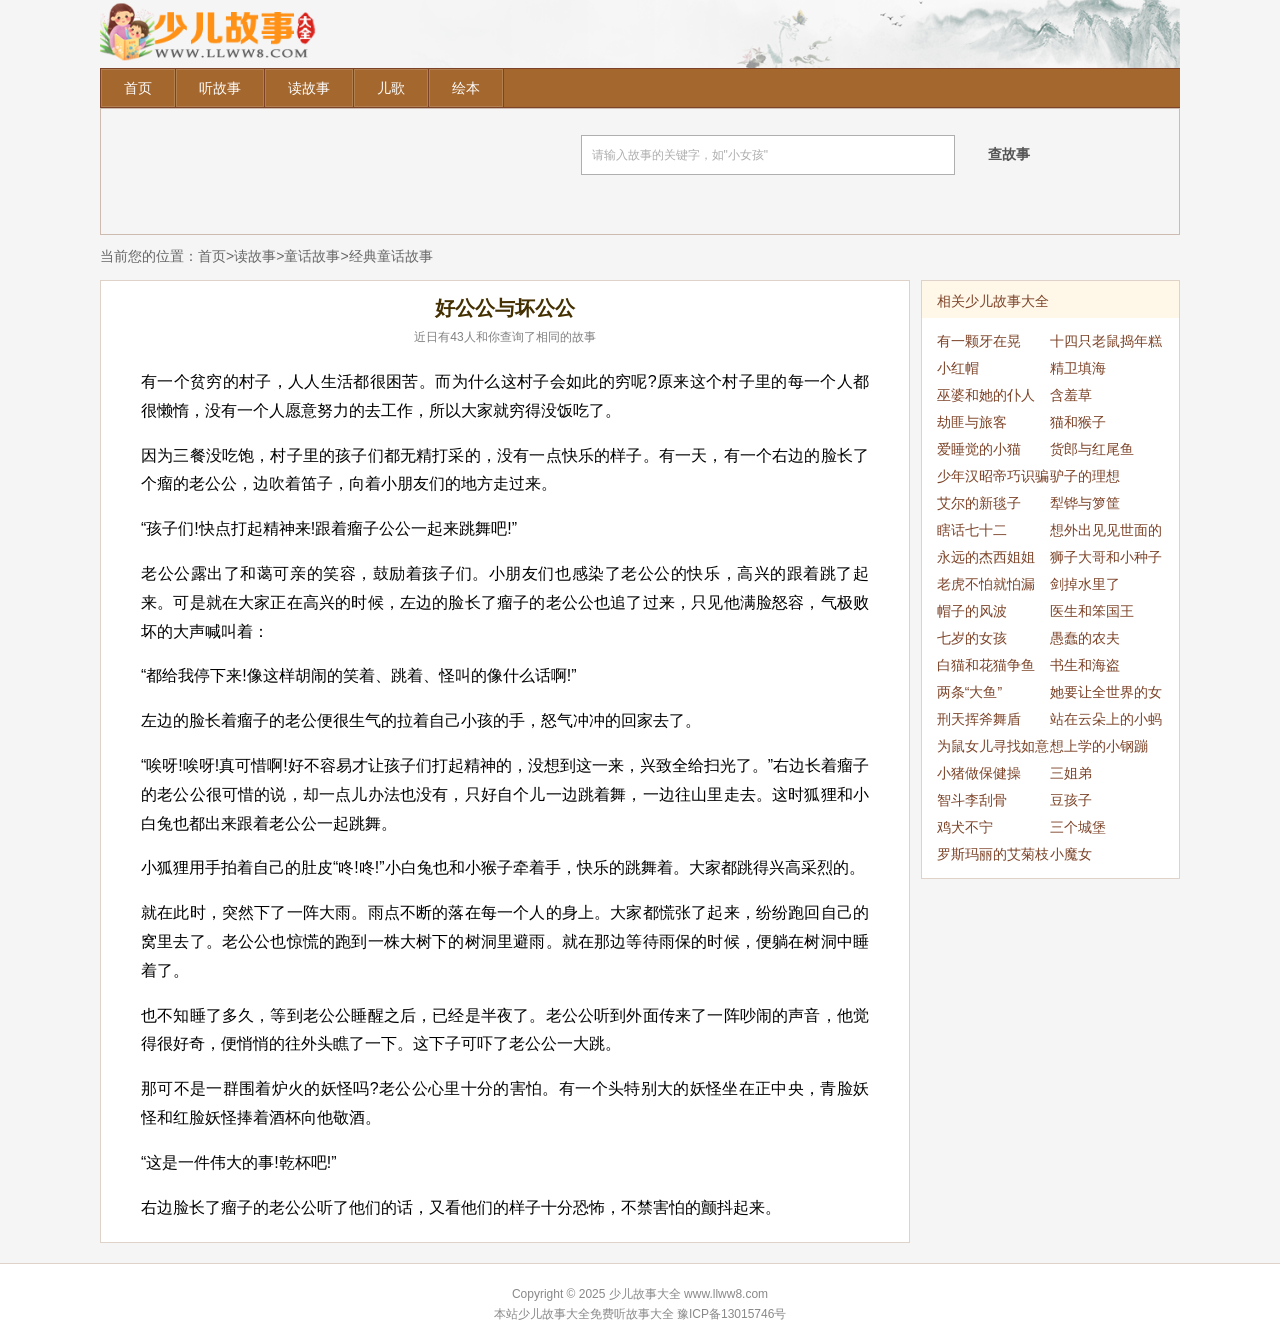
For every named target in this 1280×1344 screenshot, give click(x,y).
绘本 (466, 88)
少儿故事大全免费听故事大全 (596, 1314)
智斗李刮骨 (972, 800)
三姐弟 (1071, 773)
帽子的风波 (972, 611)
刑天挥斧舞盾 (979, 719)
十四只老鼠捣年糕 (1106, 341)
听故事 (220, 88)
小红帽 (958, 368)
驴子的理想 (1085, 476)
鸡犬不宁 (965, 827)
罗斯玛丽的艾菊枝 (993, 854)
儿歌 (391, 88)
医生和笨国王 (1092, 611)
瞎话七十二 (972, 530)
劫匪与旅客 (972, 422)
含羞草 (1071, 395)
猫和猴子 (1078, 422)
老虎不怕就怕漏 (986, 584)
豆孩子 (1071, 800)
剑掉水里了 (1085, 584)
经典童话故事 (391, 256)
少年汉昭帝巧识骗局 (993, 479)
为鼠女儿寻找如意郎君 (993, 749)
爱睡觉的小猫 (979, 449)
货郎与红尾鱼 (1092, 449)
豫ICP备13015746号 (731, 1314)
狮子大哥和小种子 (1106, 557)
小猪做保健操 (979, 773)
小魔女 (1071, 854)
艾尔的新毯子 (979, 503)
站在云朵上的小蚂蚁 (1106, 722)
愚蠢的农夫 (1085, 638)
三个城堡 (1078, 827)
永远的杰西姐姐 (986, 557)
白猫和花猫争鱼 (986, 665)
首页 (138, 88)
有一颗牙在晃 (979, 341)
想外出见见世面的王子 (1106, 533)
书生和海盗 (1085, 665)
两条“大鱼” (969, 692)
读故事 (309, 88)
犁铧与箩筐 (1085, 503)
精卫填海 (1078, 368)
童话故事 (312, 256)
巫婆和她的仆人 (986, 395)
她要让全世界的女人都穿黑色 (1106, 695)
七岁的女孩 (972, 638)
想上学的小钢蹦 (1099, 746)
